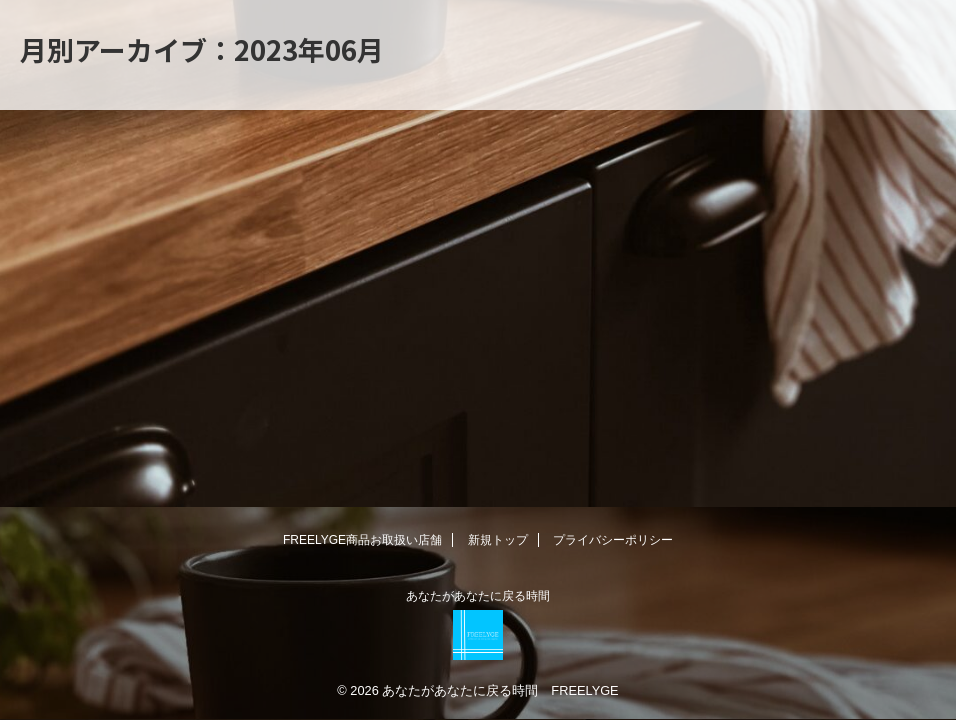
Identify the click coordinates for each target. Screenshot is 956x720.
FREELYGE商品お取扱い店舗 (362, 540)
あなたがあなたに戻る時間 (478, 596)
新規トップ (498, 540)
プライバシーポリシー (613, 540)
